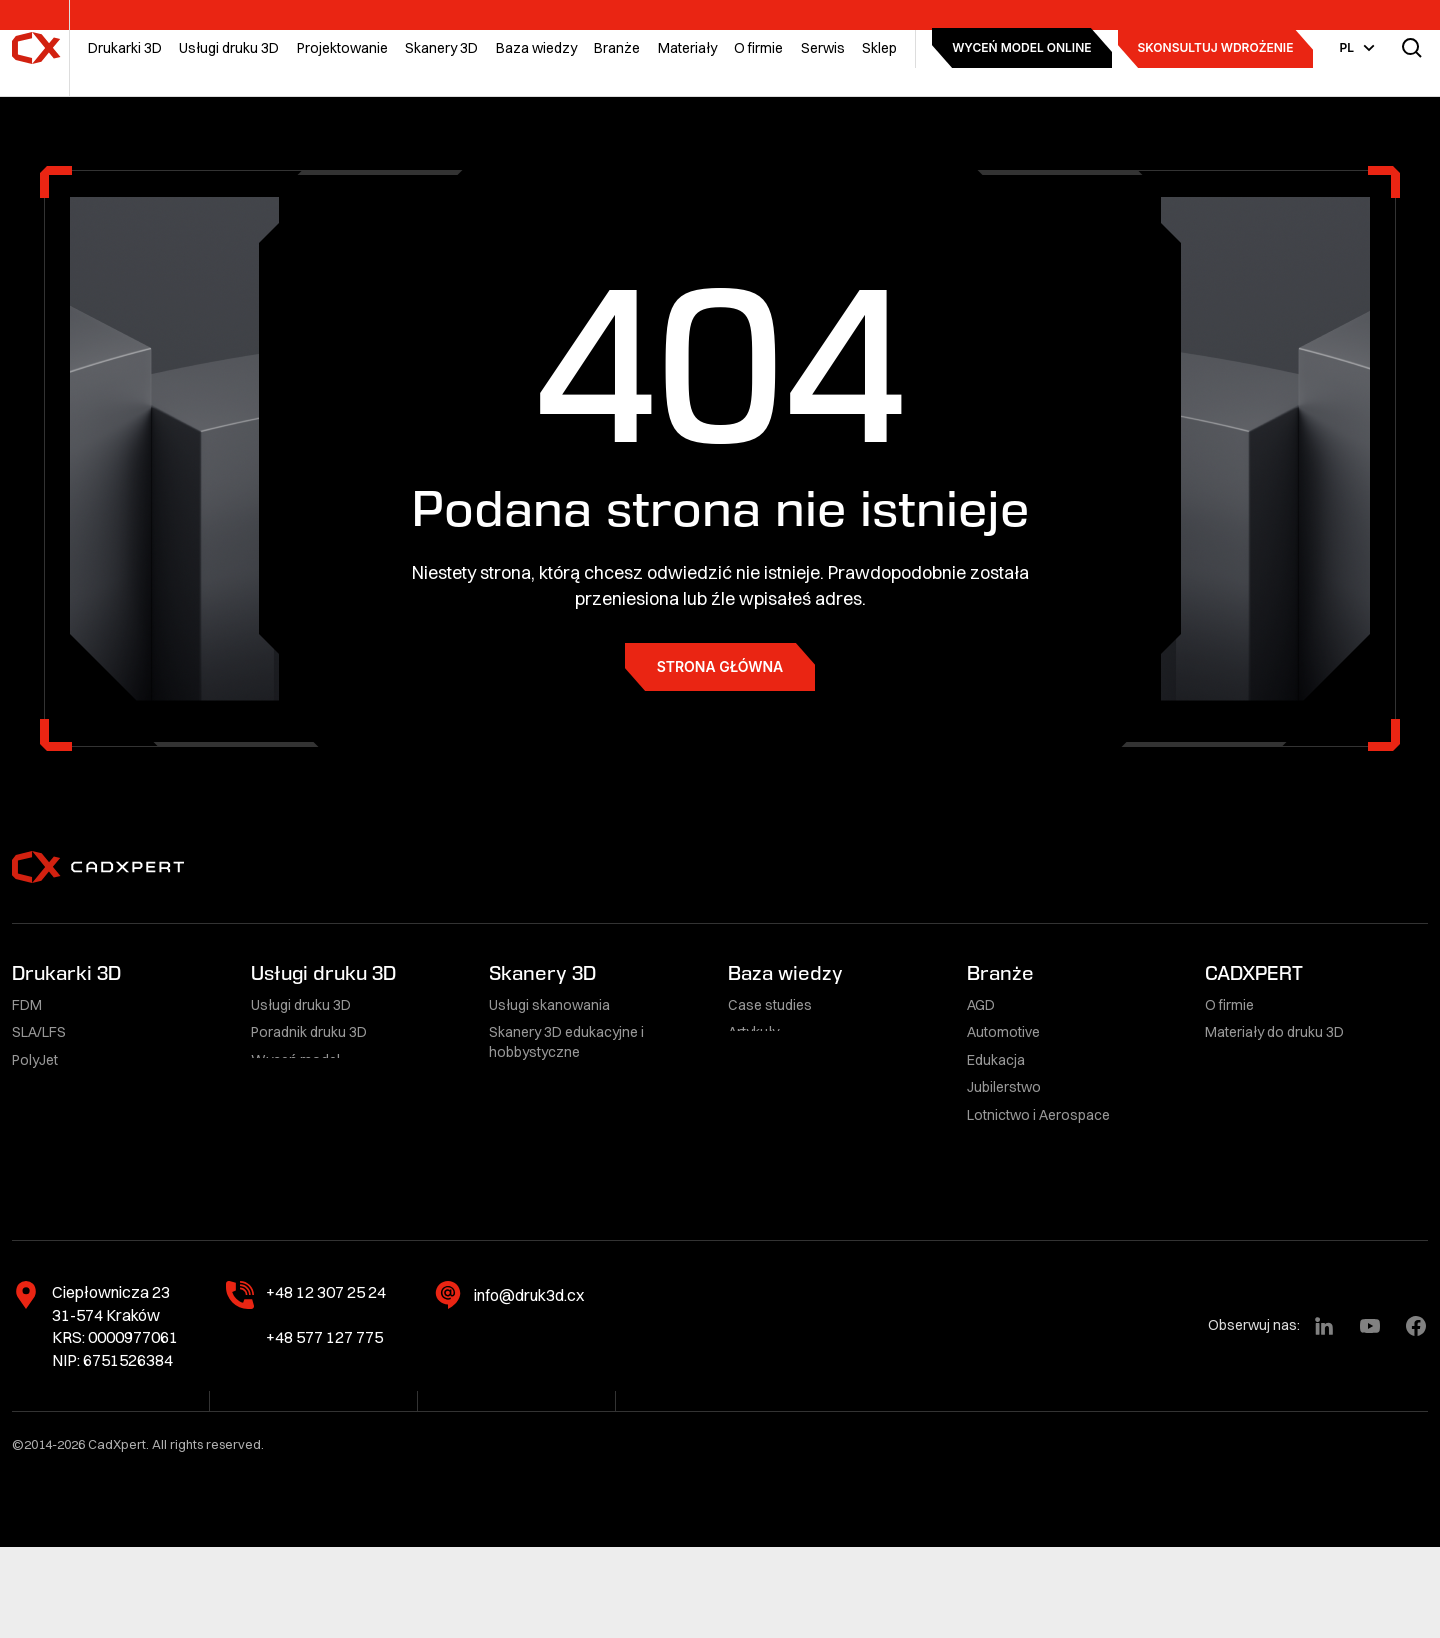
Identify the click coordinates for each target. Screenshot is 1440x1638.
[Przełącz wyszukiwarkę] (1412, 48)
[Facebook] (1416, 1417)
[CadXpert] (36, 48)
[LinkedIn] (1324, 1417)
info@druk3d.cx (529, 1386)
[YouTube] (1370, 1417)
